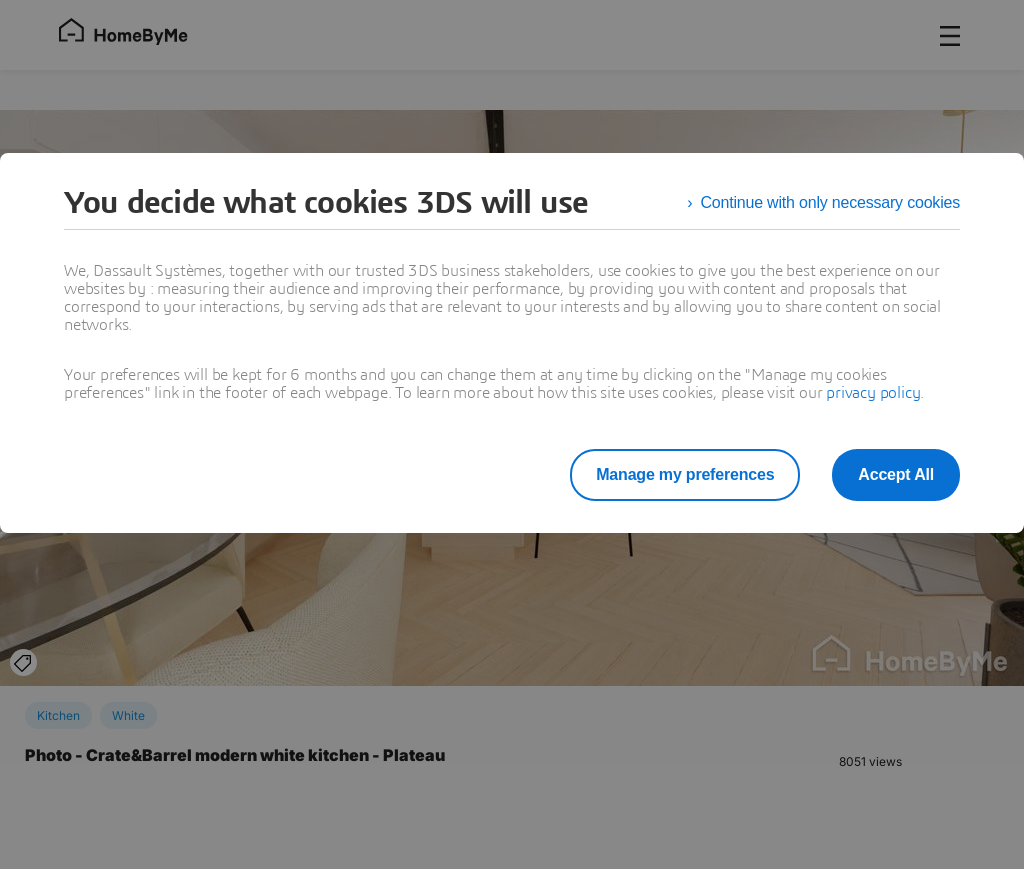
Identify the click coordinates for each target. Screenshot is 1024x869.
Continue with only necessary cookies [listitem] (830, 202)
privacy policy (873, 393)
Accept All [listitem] (896, 474)
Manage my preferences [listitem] (685, 474)
